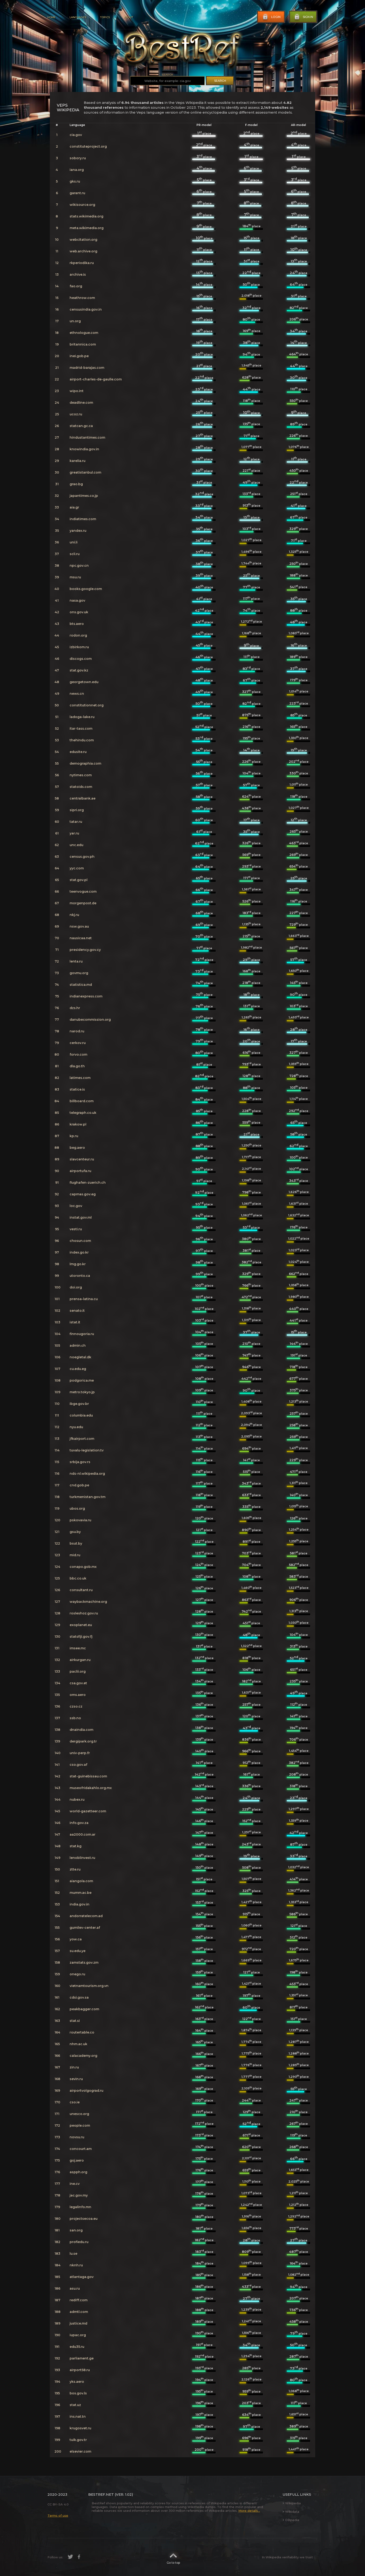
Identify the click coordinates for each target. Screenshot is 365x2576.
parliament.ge (82, 2358)
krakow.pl (78, 1124)
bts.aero (77, 624)
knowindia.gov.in (84, 449)
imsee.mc (78, 1648)
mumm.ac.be (80, 1893)
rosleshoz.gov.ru (84, 1613)
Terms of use (57, 2515)
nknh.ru (76, 2265)
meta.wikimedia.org (87, 228)
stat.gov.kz (79, 670)
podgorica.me (82, 1380)
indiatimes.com (83, 519)
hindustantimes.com (87, 437)
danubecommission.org (90, 1019)
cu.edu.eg (78, 1369)
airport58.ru (80, 2370)
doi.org (76, 1287)
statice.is (77, 1089)
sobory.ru (78, 158)
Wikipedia (292, 2503)
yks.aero (77, 2381)
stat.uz (75, 2405)
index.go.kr (79, 1252)
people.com (80, 2125)
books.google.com (86, 589)
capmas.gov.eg (83, 1194)
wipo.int (77, 391)
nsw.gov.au (79, 926)
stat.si (75, 2021)
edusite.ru (78, 752)
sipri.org (77, 810)
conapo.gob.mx (83, 1567)
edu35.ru (77, 2347)
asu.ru (75, 2288)
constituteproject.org (88, 146)
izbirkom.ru (79, 647)
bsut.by (76, 1543)
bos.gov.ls (78, 2393)
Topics (105, 17)
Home (51, 17)
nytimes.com (81, 775)
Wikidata (291, 2511)
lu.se (73, 2253)
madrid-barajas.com (87, 368)
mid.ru (75, 1555)
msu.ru (75, 577)
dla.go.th (77, 1066)
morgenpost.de (83, 903)
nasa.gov (77, 600)
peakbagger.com (84, 2009)
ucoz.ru (76, 414)
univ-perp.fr (80, 1753)
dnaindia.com (81, 1730)
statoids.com (81, 787)
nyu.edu (76, 1427)
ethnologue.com (84, 333)
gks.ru (75, 181)
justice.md (78, 2323)
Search (220, 80)
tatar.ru (76, 822)
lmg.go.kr (78, 1264)
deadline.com (81, 402)
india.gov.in (79, 1904)
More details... (249, 2510)
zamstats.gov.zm (84, 1962)
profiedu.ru (79, 2242)
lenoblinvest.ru (82, 1858)
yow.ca (76, 1939)
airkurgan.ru (80, 1660)
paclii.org (78, 1671)
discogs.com (81, 659)
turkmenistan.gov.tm (87, 1497)
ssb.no (75, 1718)
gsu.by (75, 1532)
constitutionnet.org (87, 705)
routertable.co (82, 2032)
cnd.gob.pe (79, 1485)
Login (271, 17)
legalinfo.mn (80, 2207)
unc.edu (76, 845)
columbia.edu (81, 1415)
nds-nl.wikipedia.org (87, 1473)
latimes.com (80, 1078)
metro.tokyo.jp (82, 1392)
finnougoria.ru (82, 1334)
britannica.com (83, 344)
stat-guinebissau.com (88, 1776)
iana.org (77, 170)
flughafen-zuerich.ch (88, 1182)
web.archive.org (83, 251)
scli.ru (75, 554)
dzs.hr (75, 1008)
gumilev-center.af (85, 1927)
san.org (76, 2230)
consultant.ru (81, 1590)
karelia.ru (77, 461)
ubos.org (77, 1508)
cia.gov (76, 135)
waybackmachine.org (88, 1602)
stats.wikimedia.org (86, 216)
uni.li (74, 542)
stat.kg (75, 1846)
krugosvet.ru (80, 2428)
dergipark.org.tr (83, 1741)
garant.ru (77, 193)
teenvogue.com (83, 891)
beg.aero (77, 1148)
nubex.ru (77, 1799)
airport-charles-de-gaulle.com (96, 379)
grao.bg (76, 484)
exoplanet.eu (81, 1625)
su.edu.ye (77, 1951)
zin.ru (74, 2067)
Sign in (303, 17)
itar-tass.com (81, 728)
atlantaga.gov (82, 2277)
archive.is (78, 274)
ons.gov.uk (79, 612)
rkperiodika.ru (82, 263)
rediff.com (79, 2300)
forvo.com (78, 1054)
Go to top (173, 2557)
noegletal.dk (80, 1357)
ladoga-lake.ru (82, 717)
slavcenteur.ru (82, 1159)
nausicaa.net (81, 938)
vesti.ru (76, 1229)
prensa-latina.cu (84, 1299)
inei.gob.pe (79, 356)
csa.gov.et (78, 1683)
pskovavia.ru (80, 1520)
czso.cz (76, 1706)
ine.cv (75, 2184)
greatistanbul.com (85, 472)
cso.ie (75, 2102)
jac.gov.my (79, 2195)
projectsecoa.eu (84, 2219)
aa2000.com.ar (82, 1834)
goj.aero (77, 2160)
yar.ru (74, 833)
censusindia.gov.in (86, 309)
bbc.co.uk (78, 1578)
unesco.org (79, 2114)
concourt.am (81, 2149)
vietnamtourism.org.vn (89, 1986)
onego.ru (77, 1974)
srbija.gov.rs (80, 1462)
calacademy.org (83, 2056)
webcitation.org (83, 239)
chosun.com (80, 1241)
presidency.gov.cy (85, 950)
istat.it (75, 1322)
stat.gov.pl (79, 880)
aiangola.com (81, 1881)
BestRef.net (101, 2494)
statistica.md (81, 985)
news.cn (77, 693)
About (128, 17)
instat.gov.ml (81, 1217)
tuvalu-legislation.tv (87, 1450)
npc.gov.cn (79, 565)
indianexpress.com (86, 996)
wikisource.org (82, 205)
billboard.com (82, 1101)
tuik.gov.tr (78, 2440)
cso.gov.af (78, 1765)
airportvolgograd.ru (86, 2090)
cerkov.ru (78, 1043)
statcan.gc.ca (81, 426)
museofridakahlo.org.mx (91, 1788)
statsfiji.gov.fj (81, 1636)
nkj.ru (74, 915)
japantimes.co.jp (84, 496)
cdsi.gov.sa (79, 1997)
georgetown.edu (84, 682)
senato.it (77, 1310)
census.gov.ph (82, 856)
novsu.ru (77, 2137)
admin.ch (78, 1345)
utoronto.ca (80, 1276)
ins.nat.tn (78, 2416)
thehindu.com (82, 740)
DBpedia (291, 2520)
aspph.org (78, 2172)
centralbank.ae (82, 798)
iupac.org (78, 2335)
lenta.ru (76, 961)
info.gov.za (79, 1823)
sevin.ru (76, 2079)
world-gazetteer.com (88, 1811)
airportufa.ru (80, 1171)
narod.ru (77, 1031)
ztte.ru (75, 1869)
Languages (78, 17)
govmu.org (79, 973)
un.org (75, 321)
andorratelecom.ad (86, 1916)
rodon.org (78, 635)
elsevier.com (80, 2451)
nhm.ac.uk (78, 2044)
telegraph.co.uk (83, 1113)
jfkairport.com (82, 1439)
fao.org (76, 286)
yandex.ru (78, 531)
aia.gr (74, 507)
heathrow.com (82, 298)
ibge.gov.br (79, 1404)
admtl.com (79, 2312)
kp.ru (74, 1136)
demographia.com (85, 763)
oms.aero (78, 1695)
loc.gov (76, 1206)
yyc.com (77, 868)
